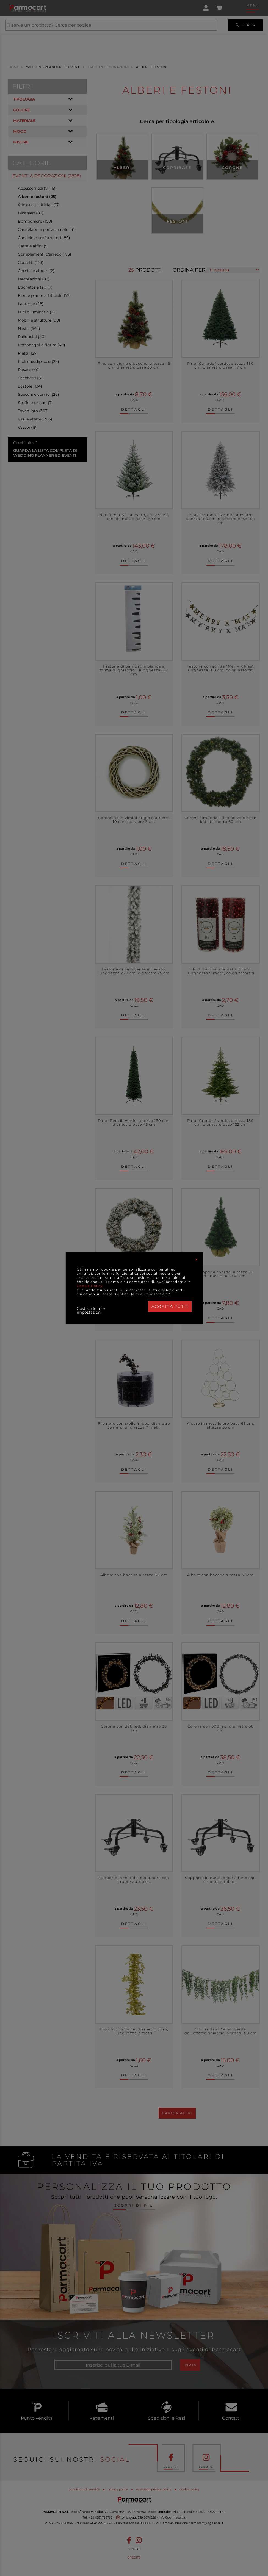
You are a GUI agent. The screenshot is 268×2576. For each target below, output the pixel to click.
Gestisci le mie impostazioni (91, 1310)
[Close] (196, 1259)
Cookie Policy (90, 1286)
